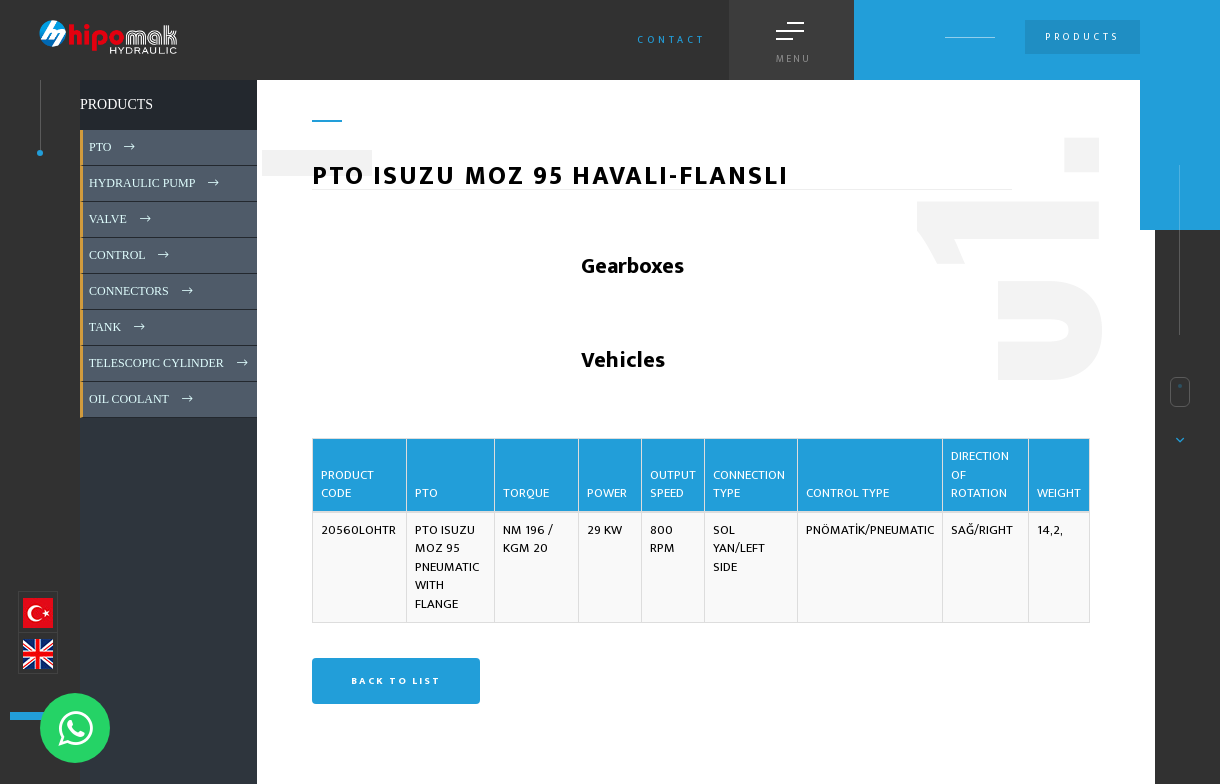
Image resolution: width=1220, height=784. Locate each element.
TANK (118, 327)
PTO (113, 147)
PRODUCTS (116, 104)
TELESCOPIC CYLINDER (170, 363)
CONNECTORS (142, 291)
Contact (671, 40)
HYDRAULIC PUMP (155, 183)
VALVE (121, 219)
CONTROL (130, 255)
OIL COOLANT (142, 399)
